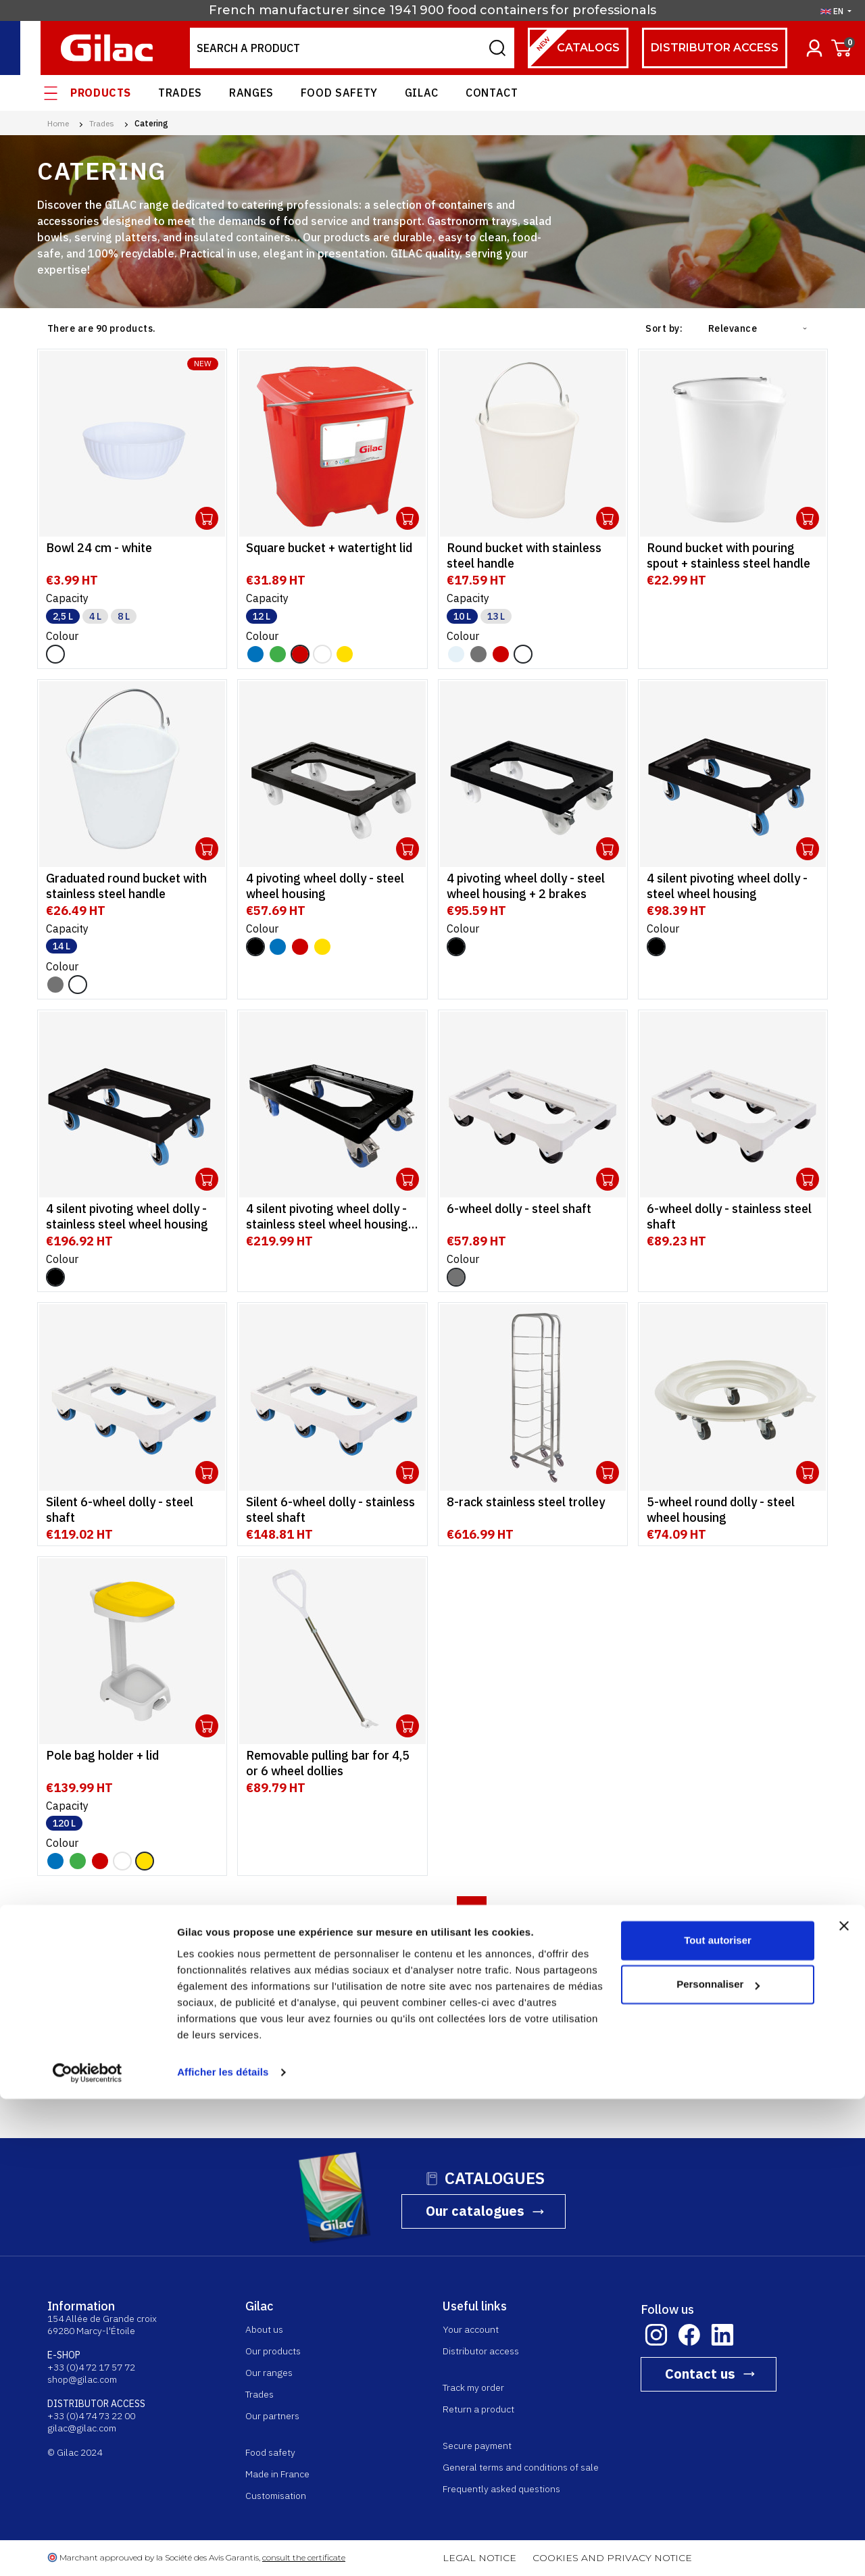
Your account (471, 2329)
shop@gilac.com (82, 2379)
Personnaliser (718, 2461)
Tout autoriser (717, 2417)
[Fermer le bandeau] (844, 2403)
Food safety (339, 92)
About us (264, 2329)
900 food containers (484, 10)
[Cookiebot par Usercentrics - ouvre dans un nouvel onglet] (87, 2550)
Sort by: (664, 328)
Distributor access (714, 47)
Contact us (700, 2373)
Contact (492, 92)
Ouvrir (206, 518)
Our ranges (269, 2373)
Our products (273, 2351)
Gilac (422, 92)
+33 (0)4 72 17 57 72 (91, 2367)
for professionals (603, 10)
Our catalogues (475, 2211)
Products (100, 92)
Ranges (251, 92)
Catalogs (574, 48)
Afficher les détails (222, 2549)
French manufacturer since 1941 (313, 10)
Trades (180, 92)
